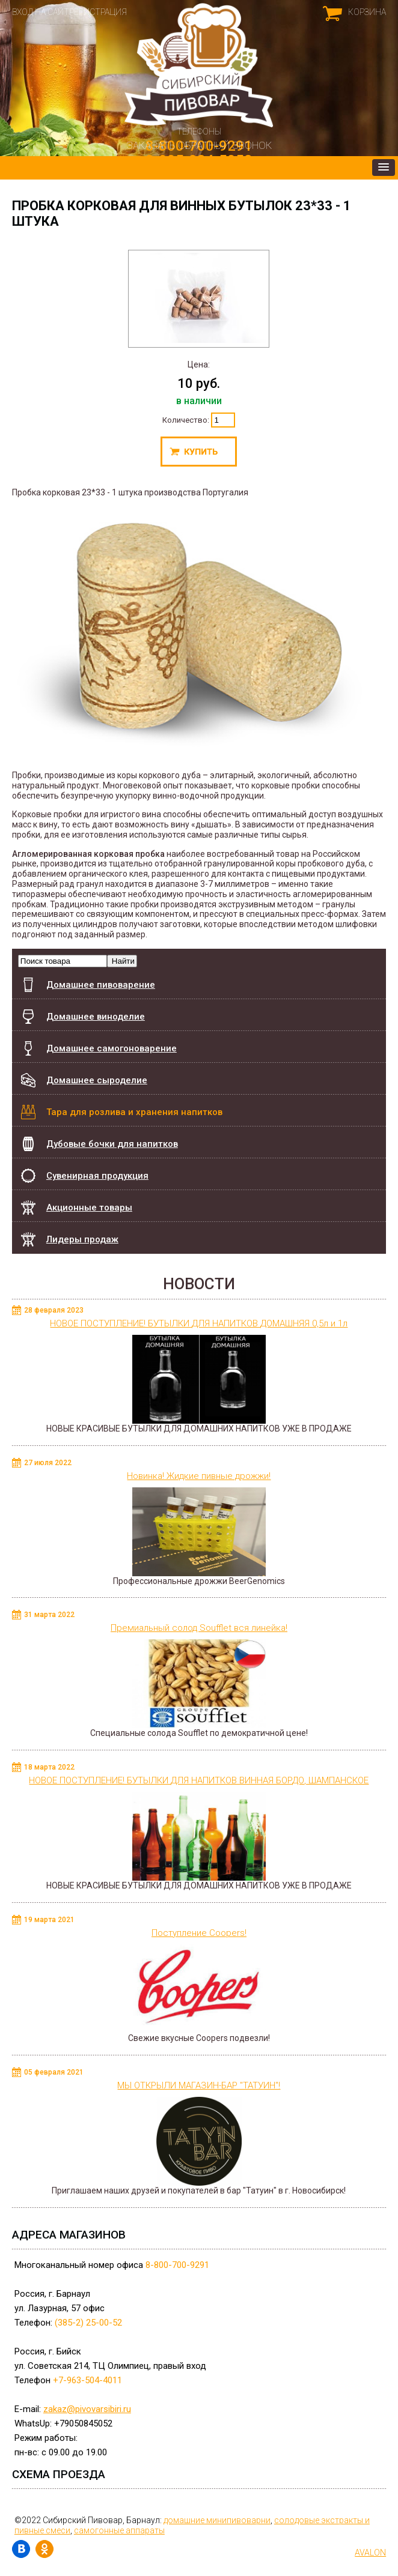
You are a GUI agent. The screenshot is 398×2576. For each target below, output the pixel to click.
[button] (383, 167)
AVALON (370, 2552)
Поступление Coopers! (199, 1932)
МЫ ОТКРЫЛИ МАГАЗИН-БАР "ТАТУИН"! (198, 2085)
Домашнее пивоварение (100, 984)
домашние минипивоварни (217, 2520)
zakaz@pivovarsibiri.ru (87, 2409)
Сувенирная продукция (97, 1175)
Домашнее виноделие (95, 1016)
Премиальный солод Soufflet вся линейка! (199, 1627)
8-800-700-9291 (177, 2265)
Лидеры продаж (82, 1239)
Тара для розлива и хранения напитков (134, 1112)
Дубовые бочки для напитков (112, 1137)
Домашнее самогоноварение (111, 1048)
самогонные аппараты (119, 2530)
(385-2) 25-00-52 (88, 2322)
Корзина (367, 12)
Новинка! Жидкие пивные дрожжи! (199, 1476)
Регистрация (98, 12)
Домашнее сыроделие (96, 1080)
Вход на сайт (40, 12)
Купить (199, 452)
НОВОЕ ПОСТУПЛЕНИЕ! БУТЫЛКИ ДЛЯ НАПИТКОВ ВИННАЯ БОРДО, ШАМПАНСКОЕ (199, 1780)
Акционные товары (89, 1207)
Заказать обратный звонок (199, 145)
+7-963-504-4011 (87, 2380)
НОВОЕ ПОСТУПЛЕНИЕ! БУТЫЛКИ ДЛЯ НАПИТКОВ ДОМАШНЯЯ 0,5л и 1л (198, 1323)
